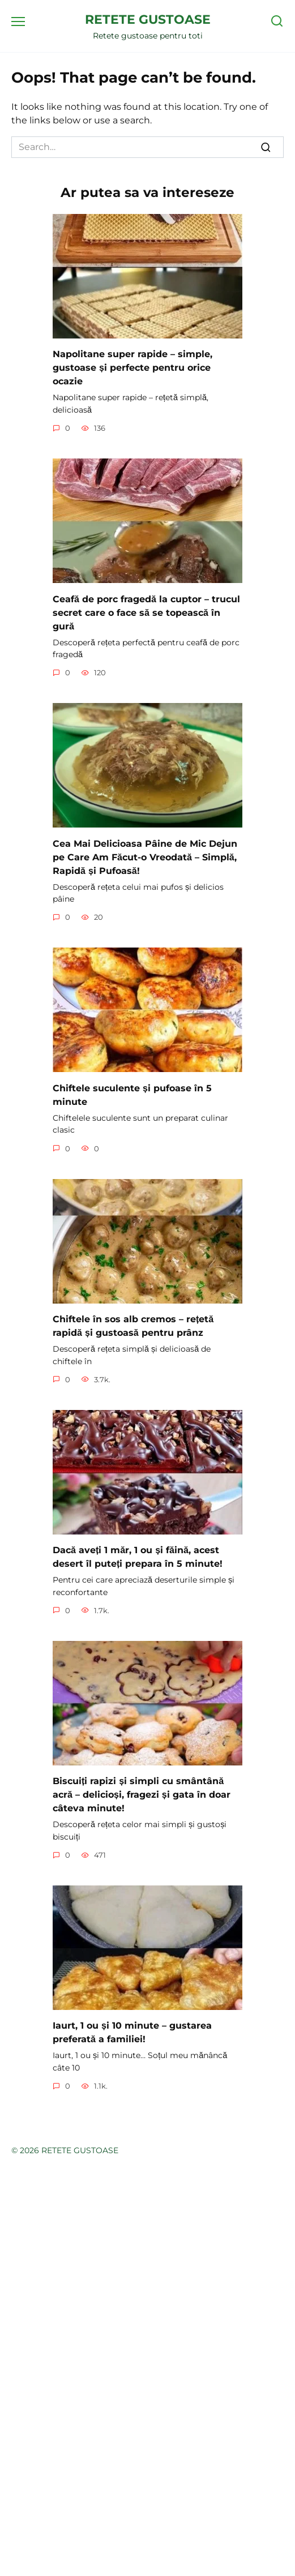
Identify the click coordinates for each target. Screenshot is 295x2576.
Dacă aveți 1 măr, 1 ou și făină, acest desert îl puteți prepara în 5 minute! (138, 1557)
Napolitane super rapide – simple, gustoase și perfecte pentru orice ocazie (132, 368)
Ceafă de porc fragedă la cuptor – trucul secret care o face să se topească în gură (146, 612)
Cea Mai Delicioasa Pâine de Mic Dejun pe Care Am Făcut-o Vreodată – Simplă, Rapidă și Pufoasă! (145, 857)
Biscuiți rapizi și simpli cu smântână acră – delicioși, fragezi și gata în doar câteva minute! (141, 1795)
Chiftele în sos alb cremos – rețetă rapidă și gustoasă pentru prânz (133, 1326)
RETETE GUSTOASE (148, 19)
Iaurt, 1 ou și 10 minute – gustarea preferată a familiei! (132, 2032)
